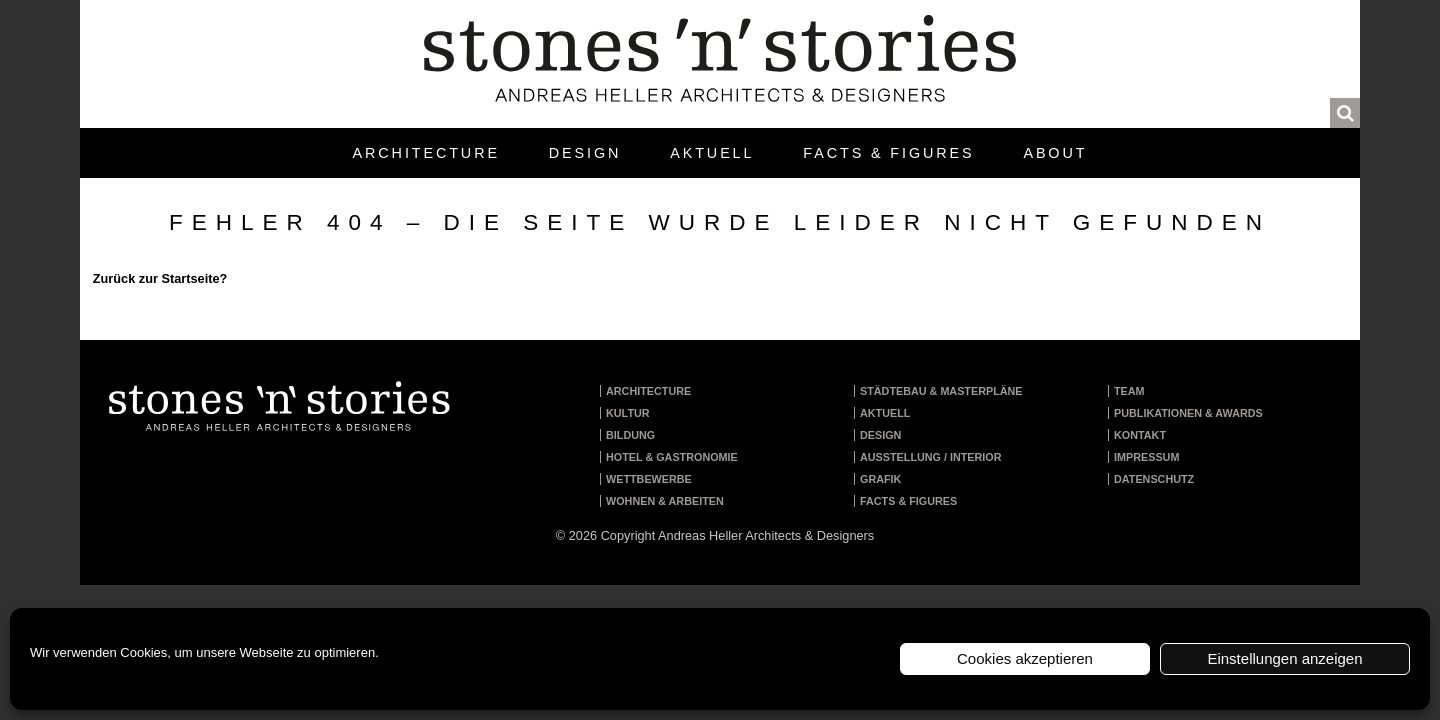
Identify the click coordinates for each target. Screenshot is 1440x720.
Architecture (426, 153)
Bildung (630, 435)
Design (585, 153)
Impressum (1146, 457)
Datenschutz (1154, 479)
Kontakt (1140, 435)
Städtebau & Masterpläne (941, 391)
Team (1129, 391)
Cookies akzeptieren (1025, 658)
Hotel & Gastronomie (672, 457)
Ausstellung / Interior (931, 457)
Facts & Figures (888, 153)
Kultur (628, 413)
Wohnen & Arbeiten (665, 501)
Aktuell (712, 153)
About (1055, 153)
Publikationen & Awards (1188, 413)
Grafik (880, 479)
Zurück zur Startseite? (160, 278)
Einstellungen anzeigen (1284, 658)
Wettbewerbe (649, 479)
